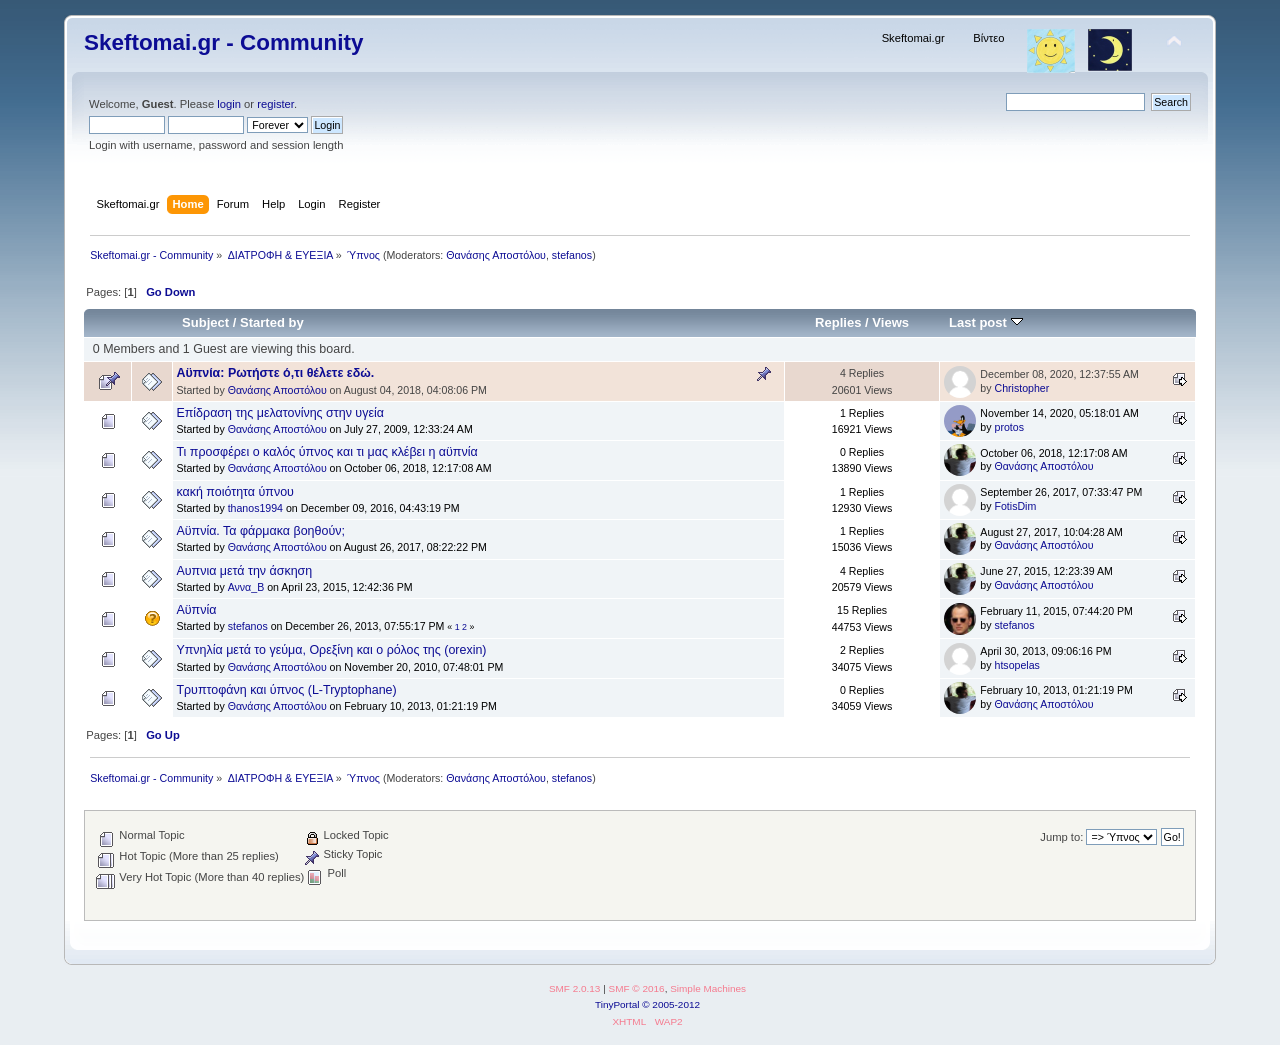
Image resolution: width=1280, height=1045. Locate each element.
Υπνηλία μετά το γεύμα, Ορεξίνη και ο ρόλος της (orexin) (331, 650)
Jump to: (1061, 837)
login (229, 104)
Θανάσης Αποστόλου (496, 255)
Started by (272, 322)
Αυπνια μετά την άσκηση (244, 571)
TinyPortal (617, 1004)
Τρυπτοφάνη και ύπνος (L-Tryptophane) (286, 690)
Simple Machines (708, 988)
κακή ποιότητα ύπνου (235, 492)
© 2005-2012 (671, 1004)
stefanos (572, 255)
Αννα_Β (246, 587)
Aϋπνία (196, 610)
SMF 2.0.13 (575, 988)
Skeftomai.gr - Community (223, 42)
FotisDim (1016, 506)
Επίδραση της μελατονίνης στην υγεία (280, 413)
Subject (205, 322)
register (275, 104)
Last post (986, 322)
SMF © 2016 (637, 988)
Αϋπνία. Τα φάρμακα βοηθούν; (260, 531)
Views (890, 322)
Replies (838, 322)
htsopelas (1017, 665)
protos (1009, 427)
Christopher (1022, 388)
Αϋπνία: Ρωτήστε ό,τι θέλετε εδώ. (275, 373)
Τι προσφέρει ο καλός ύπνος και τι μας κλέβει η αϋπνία (326, 452)
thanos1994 (255, 508)
